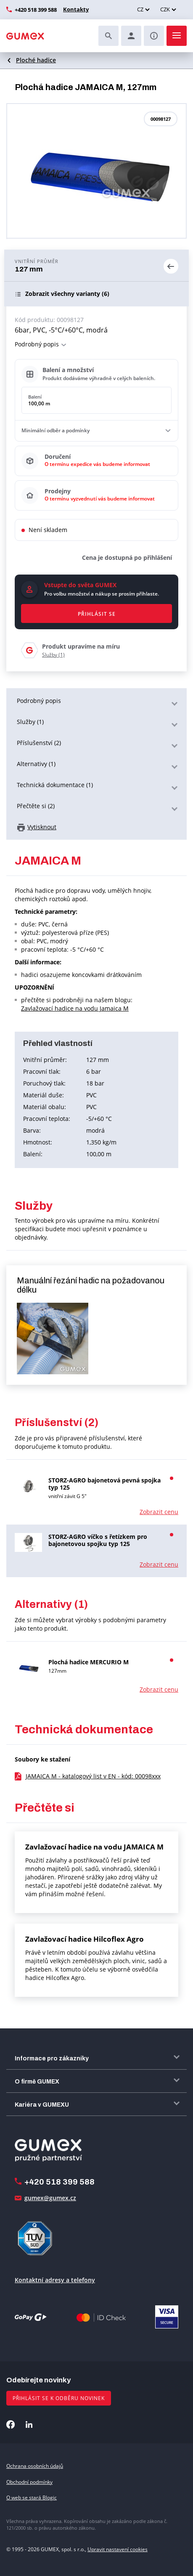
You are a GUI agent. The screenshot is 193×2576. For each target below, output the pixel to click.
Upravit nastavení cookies (117, 2549)
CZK (165, 9)
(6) (67, 294)
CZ (140, 9)
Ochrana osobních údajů (34, 2466)
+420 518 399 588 (36, 9)
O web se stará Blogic (31, 2497)
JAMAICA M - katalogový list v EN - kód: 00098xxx (93, 1776)
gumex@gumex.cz (50, 2198)
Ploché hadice (36, 60)
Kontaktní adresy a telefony (55, 2280)
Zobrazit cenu (159, 1512)
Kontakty (75, 9)
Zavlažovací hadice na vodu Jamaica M (75, 1008)
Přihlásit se (97, 613)
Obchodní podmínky (29, 2482)
